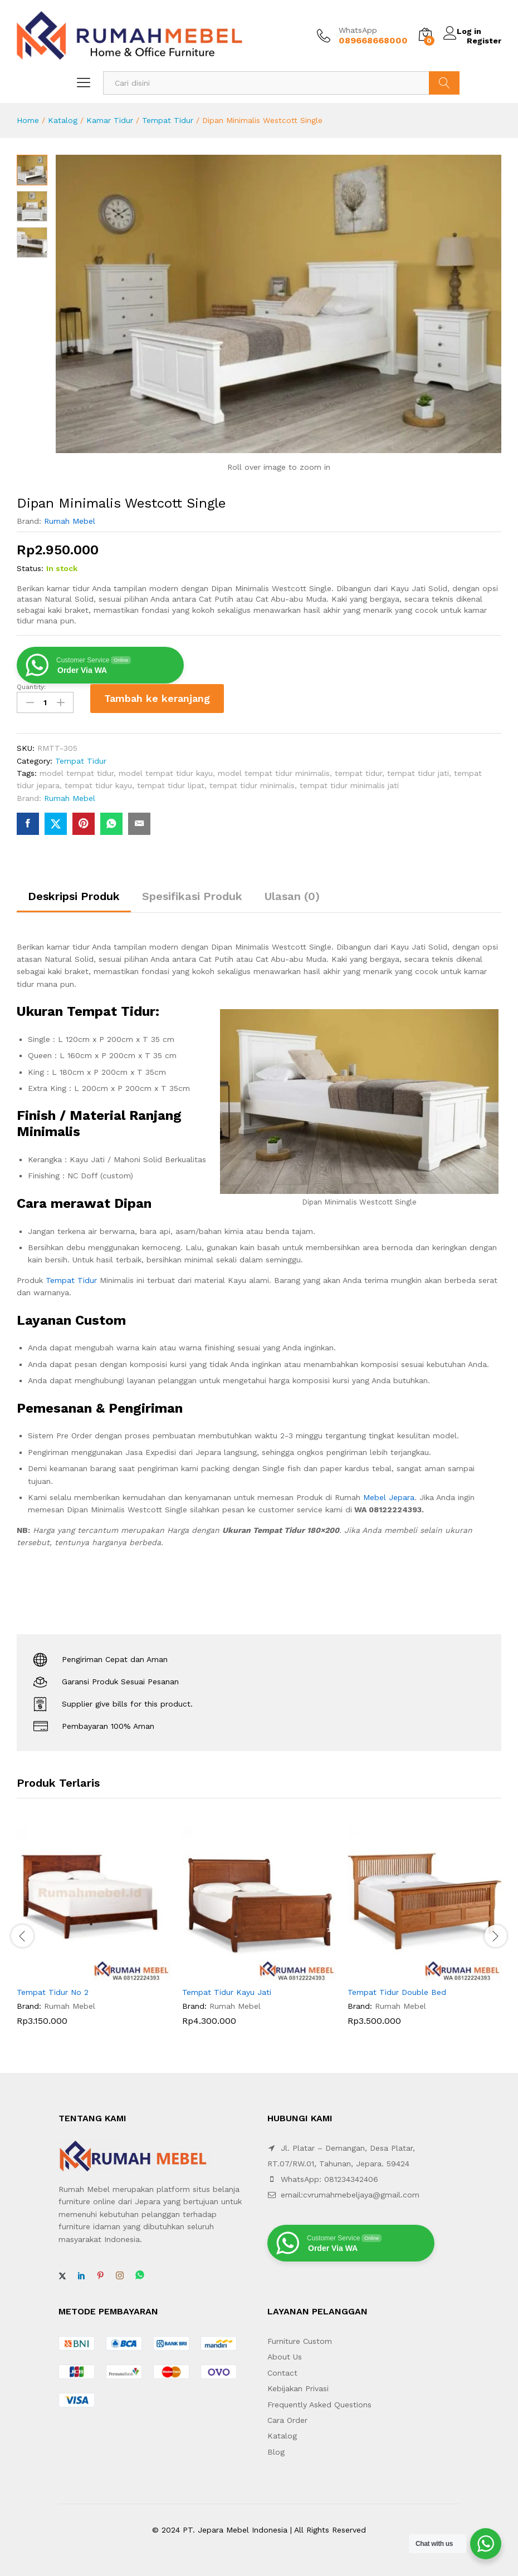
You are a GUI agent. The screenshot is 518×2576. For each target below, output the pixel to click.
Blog (276, 2447)
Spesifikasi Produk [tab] (192, 891)
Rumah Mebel (69, 519)
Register (484, 40)
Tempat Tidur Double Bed (397, 1987)
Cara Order (287, 2415)
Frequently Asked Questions (319, 2400)
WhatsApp (358, 30)
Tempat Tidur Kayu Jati (226, 1987)
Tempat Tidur (167, 120)
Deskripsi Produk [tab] (74, 891)
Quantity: (31, 685)
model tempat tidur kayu (166, 768)
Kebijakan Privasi (298, 2384)
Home (28, 120)
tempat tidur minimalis (252, 781)
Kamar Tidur (109, 120)
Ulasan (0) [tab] (292, 891)
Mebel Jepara (388, 1492)
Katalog (62, 120)
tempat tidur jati (418, 768)
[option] (94, 1930)
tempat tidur (358, 768)
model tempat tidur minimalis (274, 768)
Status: (30, 567)
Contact (282, 2368)
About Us (284, 2352)
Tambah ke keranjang (157, 697)
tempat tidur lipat (170, 781)
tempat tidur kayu (98, 781)
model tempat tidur (77, 768)
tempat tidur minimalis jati (349, 781)
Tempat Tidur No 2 (53, 1987)
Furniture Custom (299, 2336)
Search (444, 83)
